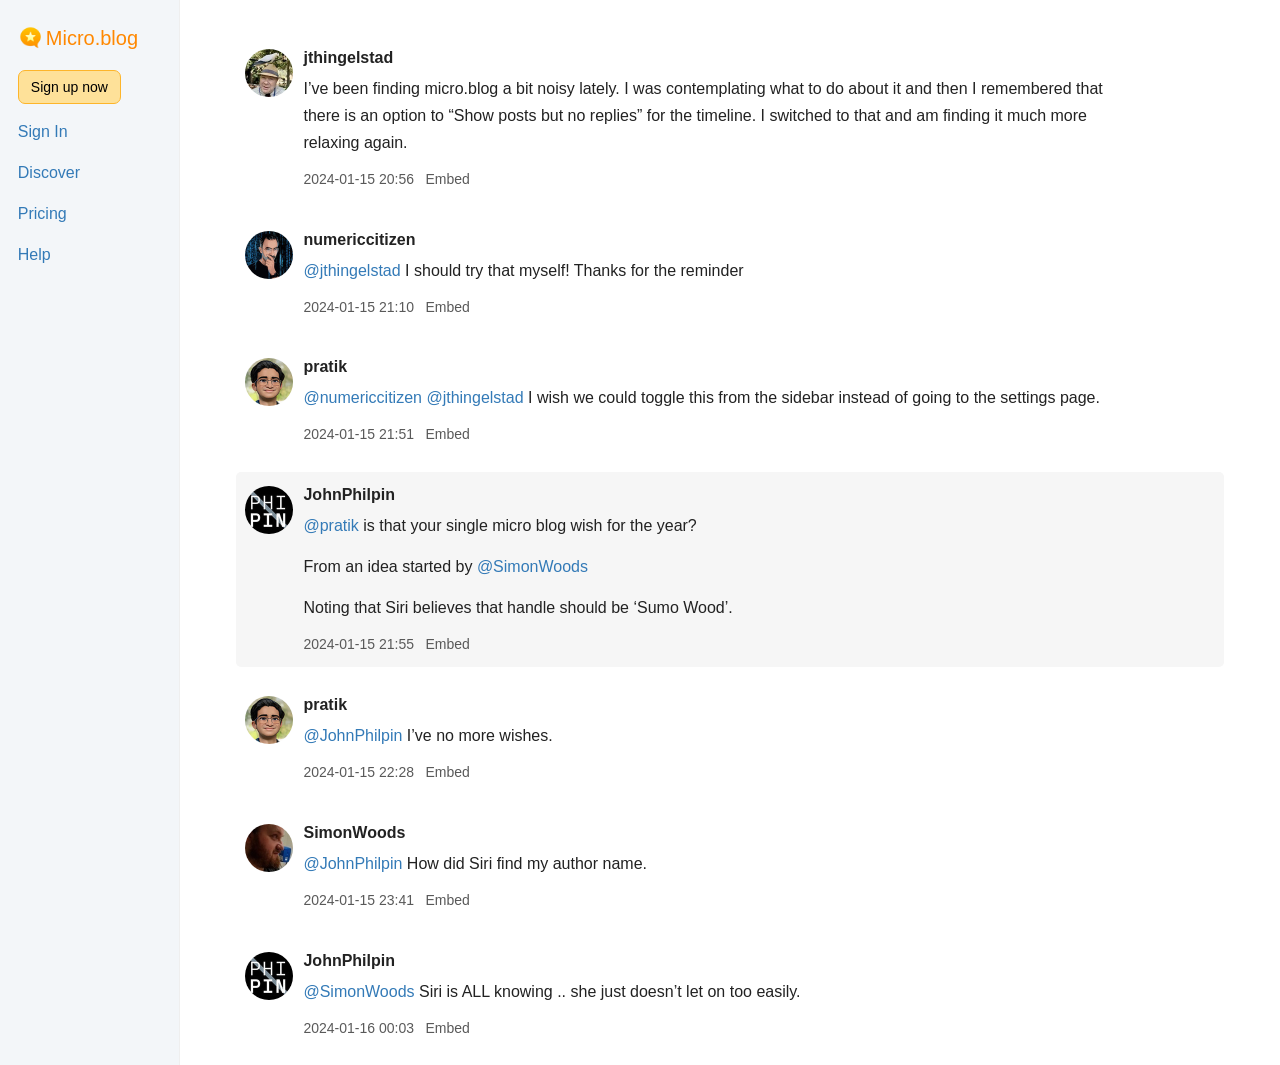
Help (34, 254)
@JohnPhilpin (352, 735)
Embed (447, 179)
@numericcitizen (362, 397)
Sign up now (69, 87)
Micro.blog (92, 38)
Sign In (43, 131)
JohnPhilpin (349, 494)
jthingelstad (348, 57)
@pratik (330, 525)
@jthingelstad (351, 270)
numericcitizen (359, 239)
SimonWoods (354, 832)
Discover (49, 172)
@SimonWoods (532, 566)
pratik (325, 366)
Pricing (42, 213)
